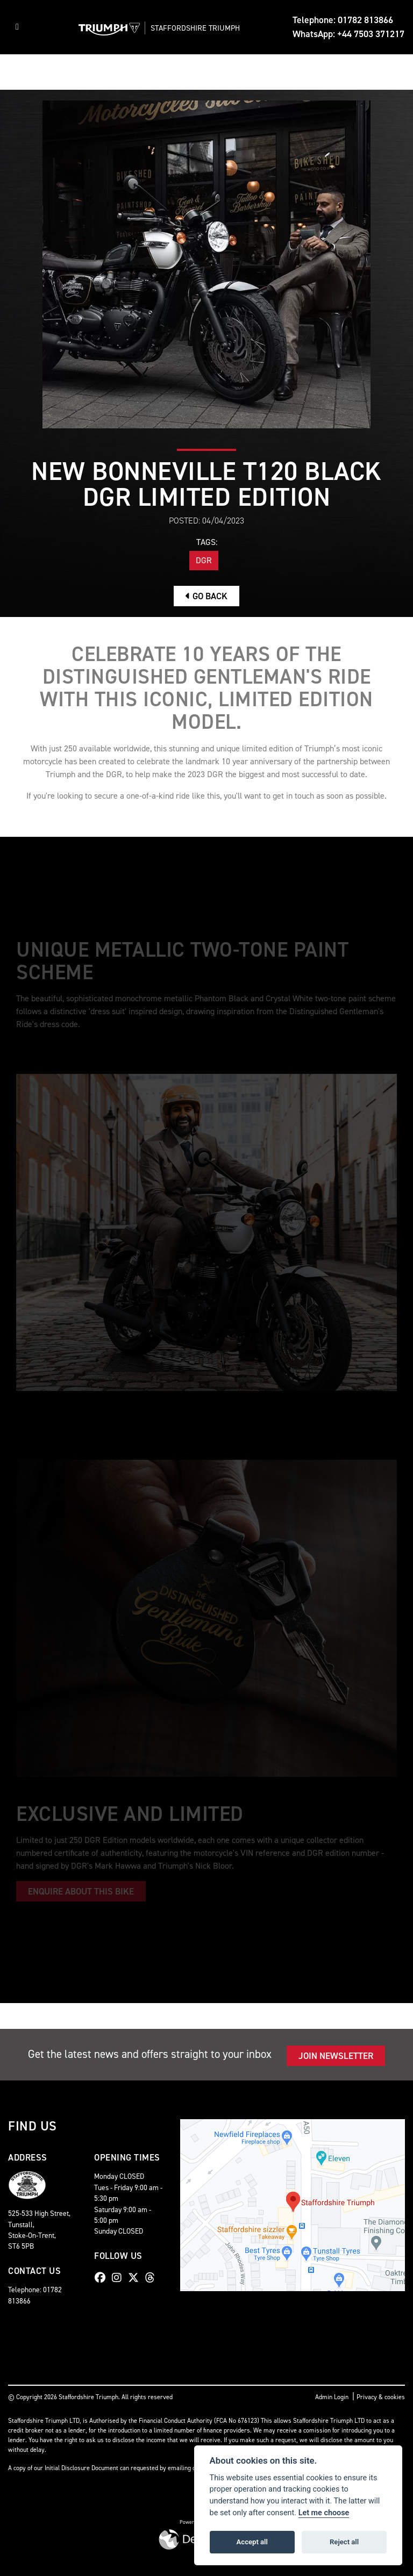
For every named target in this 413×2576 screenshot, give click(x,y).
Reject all (344, 2542)
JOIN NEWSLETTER (335, 2056)
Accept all (252, 2542)
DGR (204, 560)
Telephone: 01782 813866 (343, 19)
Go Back (206, 596)
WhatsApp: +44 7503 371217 (348, 33)
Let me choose (324, 2512)
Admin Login (331, 2397)
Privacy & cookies (381, 2397)
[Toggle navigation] (17, 27)
